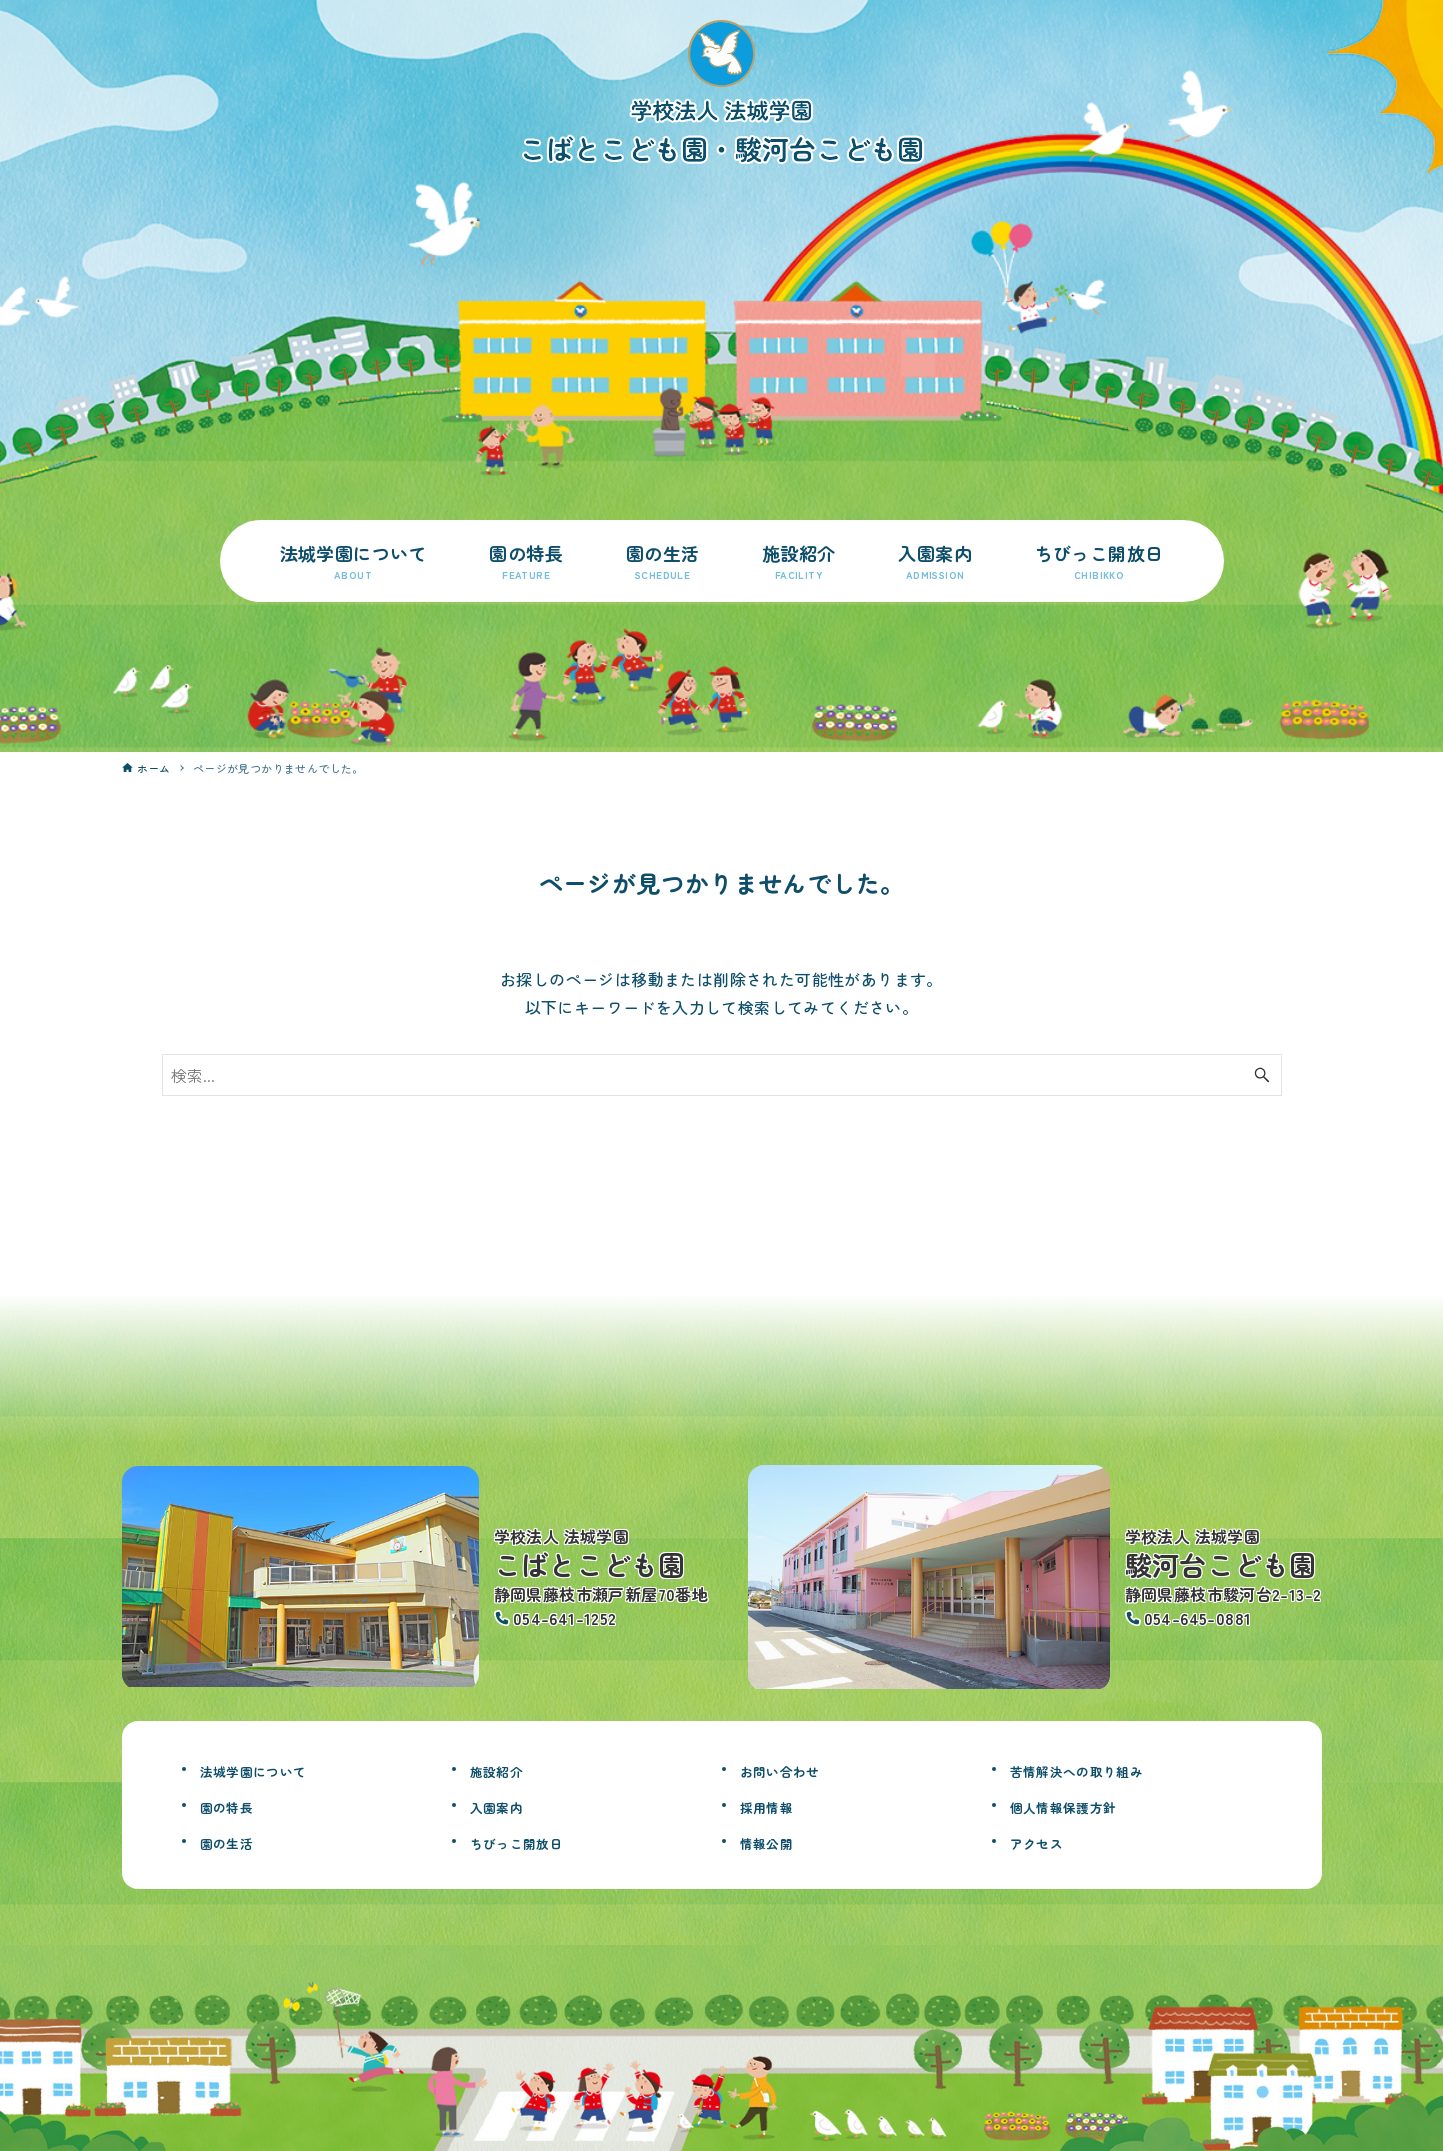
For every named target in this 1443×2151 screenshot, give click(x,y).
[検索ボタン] (1262, 1075)
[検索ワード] (722, 1075)
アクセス (1047, 1841)
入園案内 (507, 1805)
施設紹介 (507, 1769)
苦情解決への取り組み (1102, 1769)
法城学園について (273, 1769)
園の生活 (237, 1841)
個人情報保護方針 (1083, 1805)
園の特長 (237, 1805)
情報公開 (777, 1841)
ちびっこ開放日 (534, 1841)
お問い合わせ (795, 1769)
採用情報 (777, 1805)
